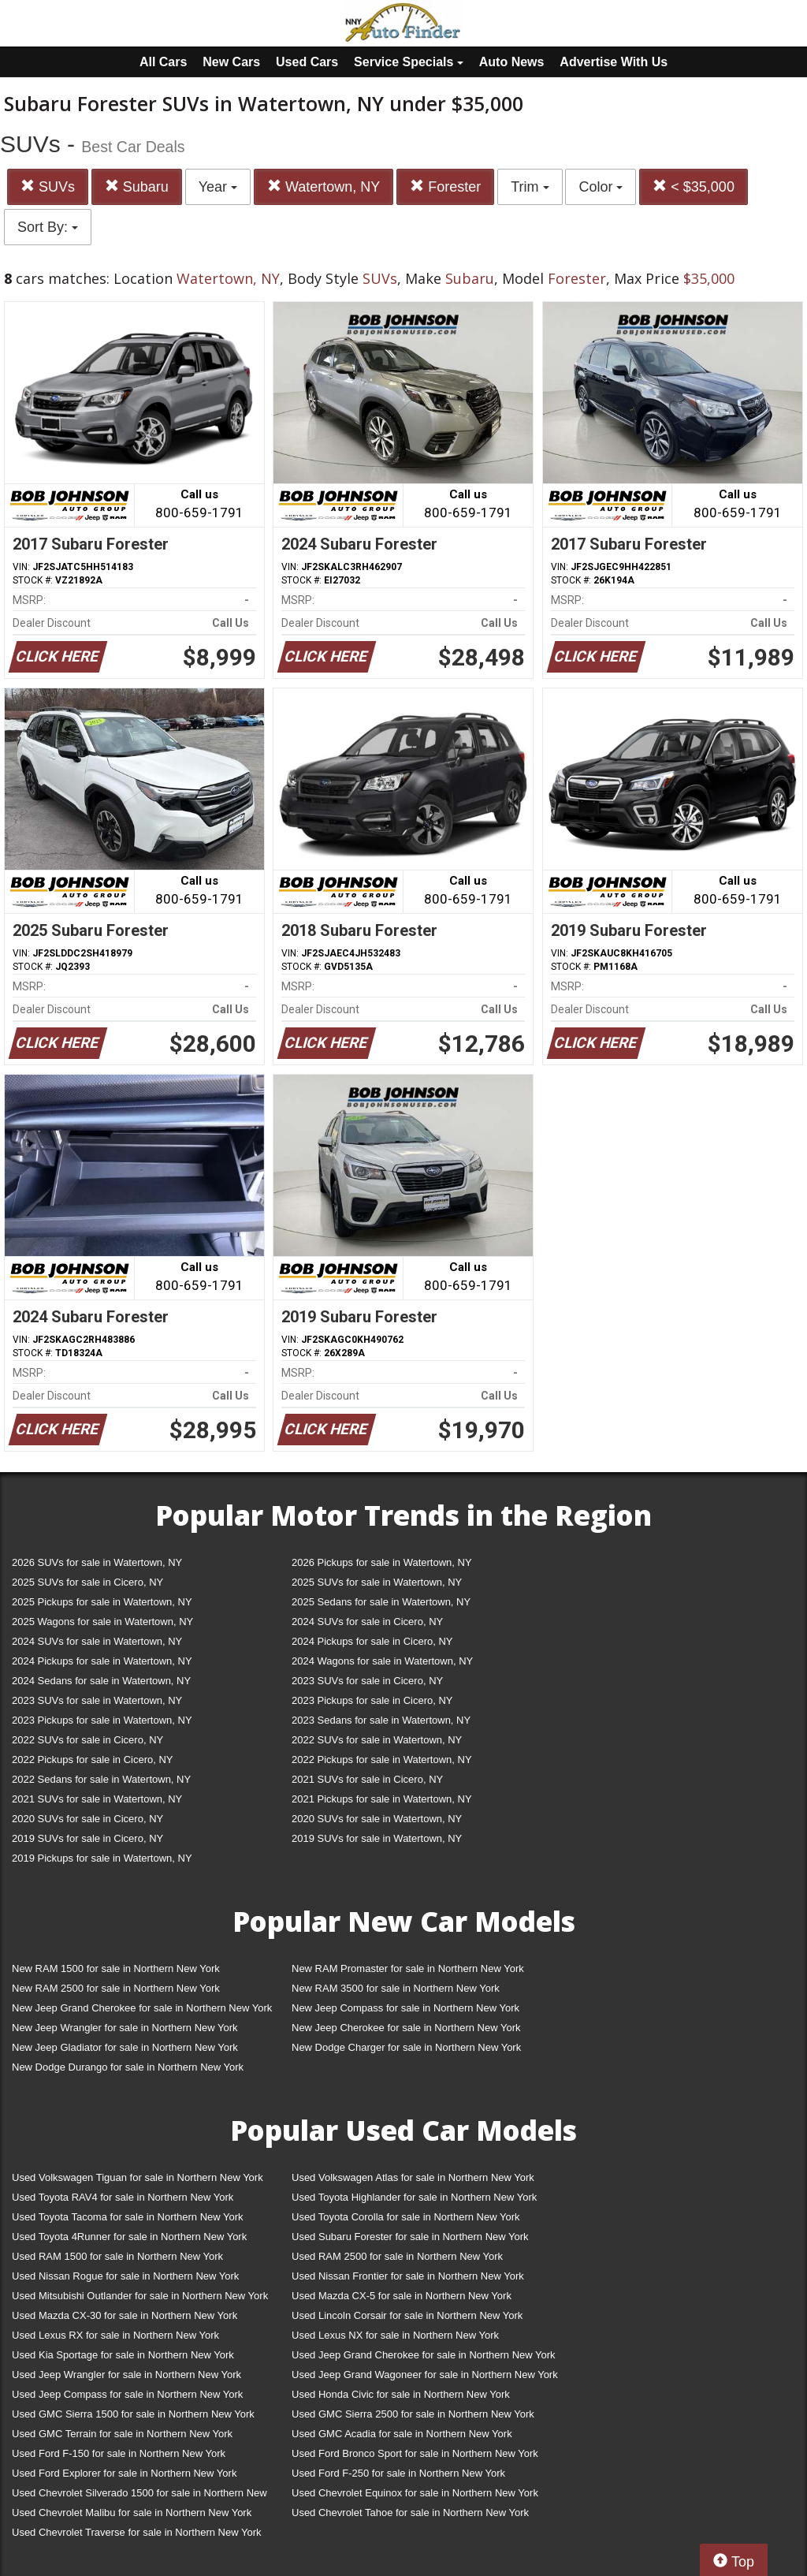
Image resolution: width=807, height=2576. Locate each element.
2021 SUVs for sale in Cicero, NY (367, 1779)
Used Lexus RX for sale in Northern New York (115, 2335)
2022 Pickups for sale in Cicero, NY (92, 1759)
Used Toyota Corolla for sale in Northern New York (406, 2217)
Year (218, 187)
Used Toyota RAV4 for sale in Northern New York (122, 2197)
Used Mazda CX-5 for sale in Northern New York (401, 2296)
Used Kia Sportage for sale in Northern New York (123, 2355)
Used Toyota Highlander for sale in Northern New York (414, 2197)
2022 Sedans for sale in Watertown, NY (101, 1779)
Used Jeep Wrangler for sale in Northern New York (126, 2374)
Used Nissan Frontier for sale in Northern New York (408, 2276)
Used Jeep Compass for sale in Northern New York (127, 2394)
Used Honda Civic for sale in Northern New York (401, 2394)
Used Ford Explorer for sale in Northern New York (124, 2473)
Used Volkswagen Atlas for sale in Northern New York (413, 2177)
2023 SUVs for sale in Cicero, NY (367, 1681)
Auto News (512, 62)
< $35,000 (693, 186)
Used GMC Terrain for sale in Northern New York (122, 2434)
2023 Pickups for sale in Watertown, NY (102, 1720)
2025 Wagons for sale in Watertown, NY (102, 1621)
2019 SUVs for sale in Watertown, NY (377, 1838)
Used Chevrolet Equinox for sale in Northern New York (415, 2493)
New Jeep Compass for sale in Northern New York (405, 2008)
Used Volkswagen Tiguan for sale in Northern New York (137, 2177)
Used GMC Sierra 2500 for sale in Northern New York (413, 2414)
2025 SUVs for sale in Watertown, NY (377, 1582)
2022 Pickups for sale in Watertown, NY (382, 1759)
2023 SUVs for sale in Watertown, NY (97, 1700)
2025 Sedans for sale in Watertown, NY (381, 1602)
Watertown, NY (323, 186)
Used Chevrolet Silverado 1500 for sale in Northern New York (139, 2496)
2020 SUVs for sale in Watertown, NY (377, 1819)
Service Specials (408, 62)
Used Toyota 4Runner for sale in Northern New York (129, 2236)
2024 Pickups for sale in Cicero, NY (372, 1641)
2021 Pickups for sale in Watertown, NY (382, 1799)
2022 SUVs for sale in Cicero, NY (87, 1740)
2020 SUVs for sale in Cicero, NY (87, 1819)
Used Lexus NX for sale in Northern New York (395, 2335)
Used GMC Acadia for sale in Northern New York (402, 2434)
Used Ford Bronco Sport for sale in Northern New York (415, 2453)
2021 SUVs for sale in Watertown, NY (97, 1799)
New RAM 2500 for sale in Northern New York (116, 1988)
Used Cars (307, 62)
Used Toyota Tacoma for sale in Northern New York (128, 2217)
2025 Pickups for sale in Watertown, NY (102, 1602)
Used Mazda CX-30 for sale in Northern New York (124, 2315)
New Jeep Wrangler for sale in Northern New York (125, 2028)
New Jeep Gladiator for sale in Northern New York (125, 2047)
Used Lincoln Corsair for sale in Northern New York (407, 2315)
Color (600, 187)
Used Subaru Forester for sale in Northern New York (410, 2236)
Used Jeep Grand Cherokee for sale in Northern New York (424, 2355)
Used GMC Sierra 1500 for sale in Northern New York (133, 2414)
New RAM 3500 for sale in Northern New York (396, 1988)
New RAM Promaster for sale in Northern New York (408, 1968)
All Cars (163, 62)
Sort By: (47, 227)
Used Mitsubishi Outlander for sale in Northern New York (140, 2296)
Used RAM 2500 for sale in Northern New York (397, 2256)
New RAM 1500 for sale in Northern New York (116, 1968)
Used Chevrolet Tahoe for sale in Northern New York (410, 2512)
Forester (445, 186)
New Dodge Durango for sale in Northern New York (128, 2067)
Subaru (137, 186)
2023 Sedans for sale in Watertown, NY (381, 1720)
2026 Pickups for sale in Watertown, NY (382, 1562)
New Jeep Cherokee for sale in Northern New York (406, 2028)
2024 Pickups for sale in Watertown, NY (102, 1661)
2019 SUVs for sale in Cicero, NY (87, 1838)
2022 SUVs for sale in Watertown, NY (377, 1740)
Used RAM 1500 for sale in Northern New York (117, 2256)
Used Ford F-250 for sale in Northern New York (398, 2473)
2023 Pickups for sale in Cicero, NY (372, 1700)
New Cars (231, 62)
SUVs (47, 186)
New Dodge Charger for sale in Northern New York (406, 2047)
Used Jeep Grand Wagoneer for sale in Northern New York (425, 2374)
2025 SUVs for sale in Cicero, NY (87, 1582)
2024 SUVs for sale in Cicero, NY (367, 1621)
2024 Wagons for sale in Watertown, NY (382, 1661)
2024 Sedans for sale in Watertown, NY (101, 1681)
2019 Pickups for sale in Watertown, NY (102, 1858)
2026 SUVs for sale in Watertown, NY (97, 1562)
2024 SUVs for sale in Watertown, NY (97, 1641)
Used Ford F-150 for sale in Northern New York (118, 2453)
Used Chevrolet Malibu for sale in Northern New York (131, 2512)
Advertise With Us (614, 62)
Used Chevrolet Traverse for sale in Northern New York (136, 2532)
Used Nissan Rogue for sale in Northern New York (125, 2276)
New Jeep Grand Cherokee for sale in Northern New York (142, 2008)
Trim (530, 187)
